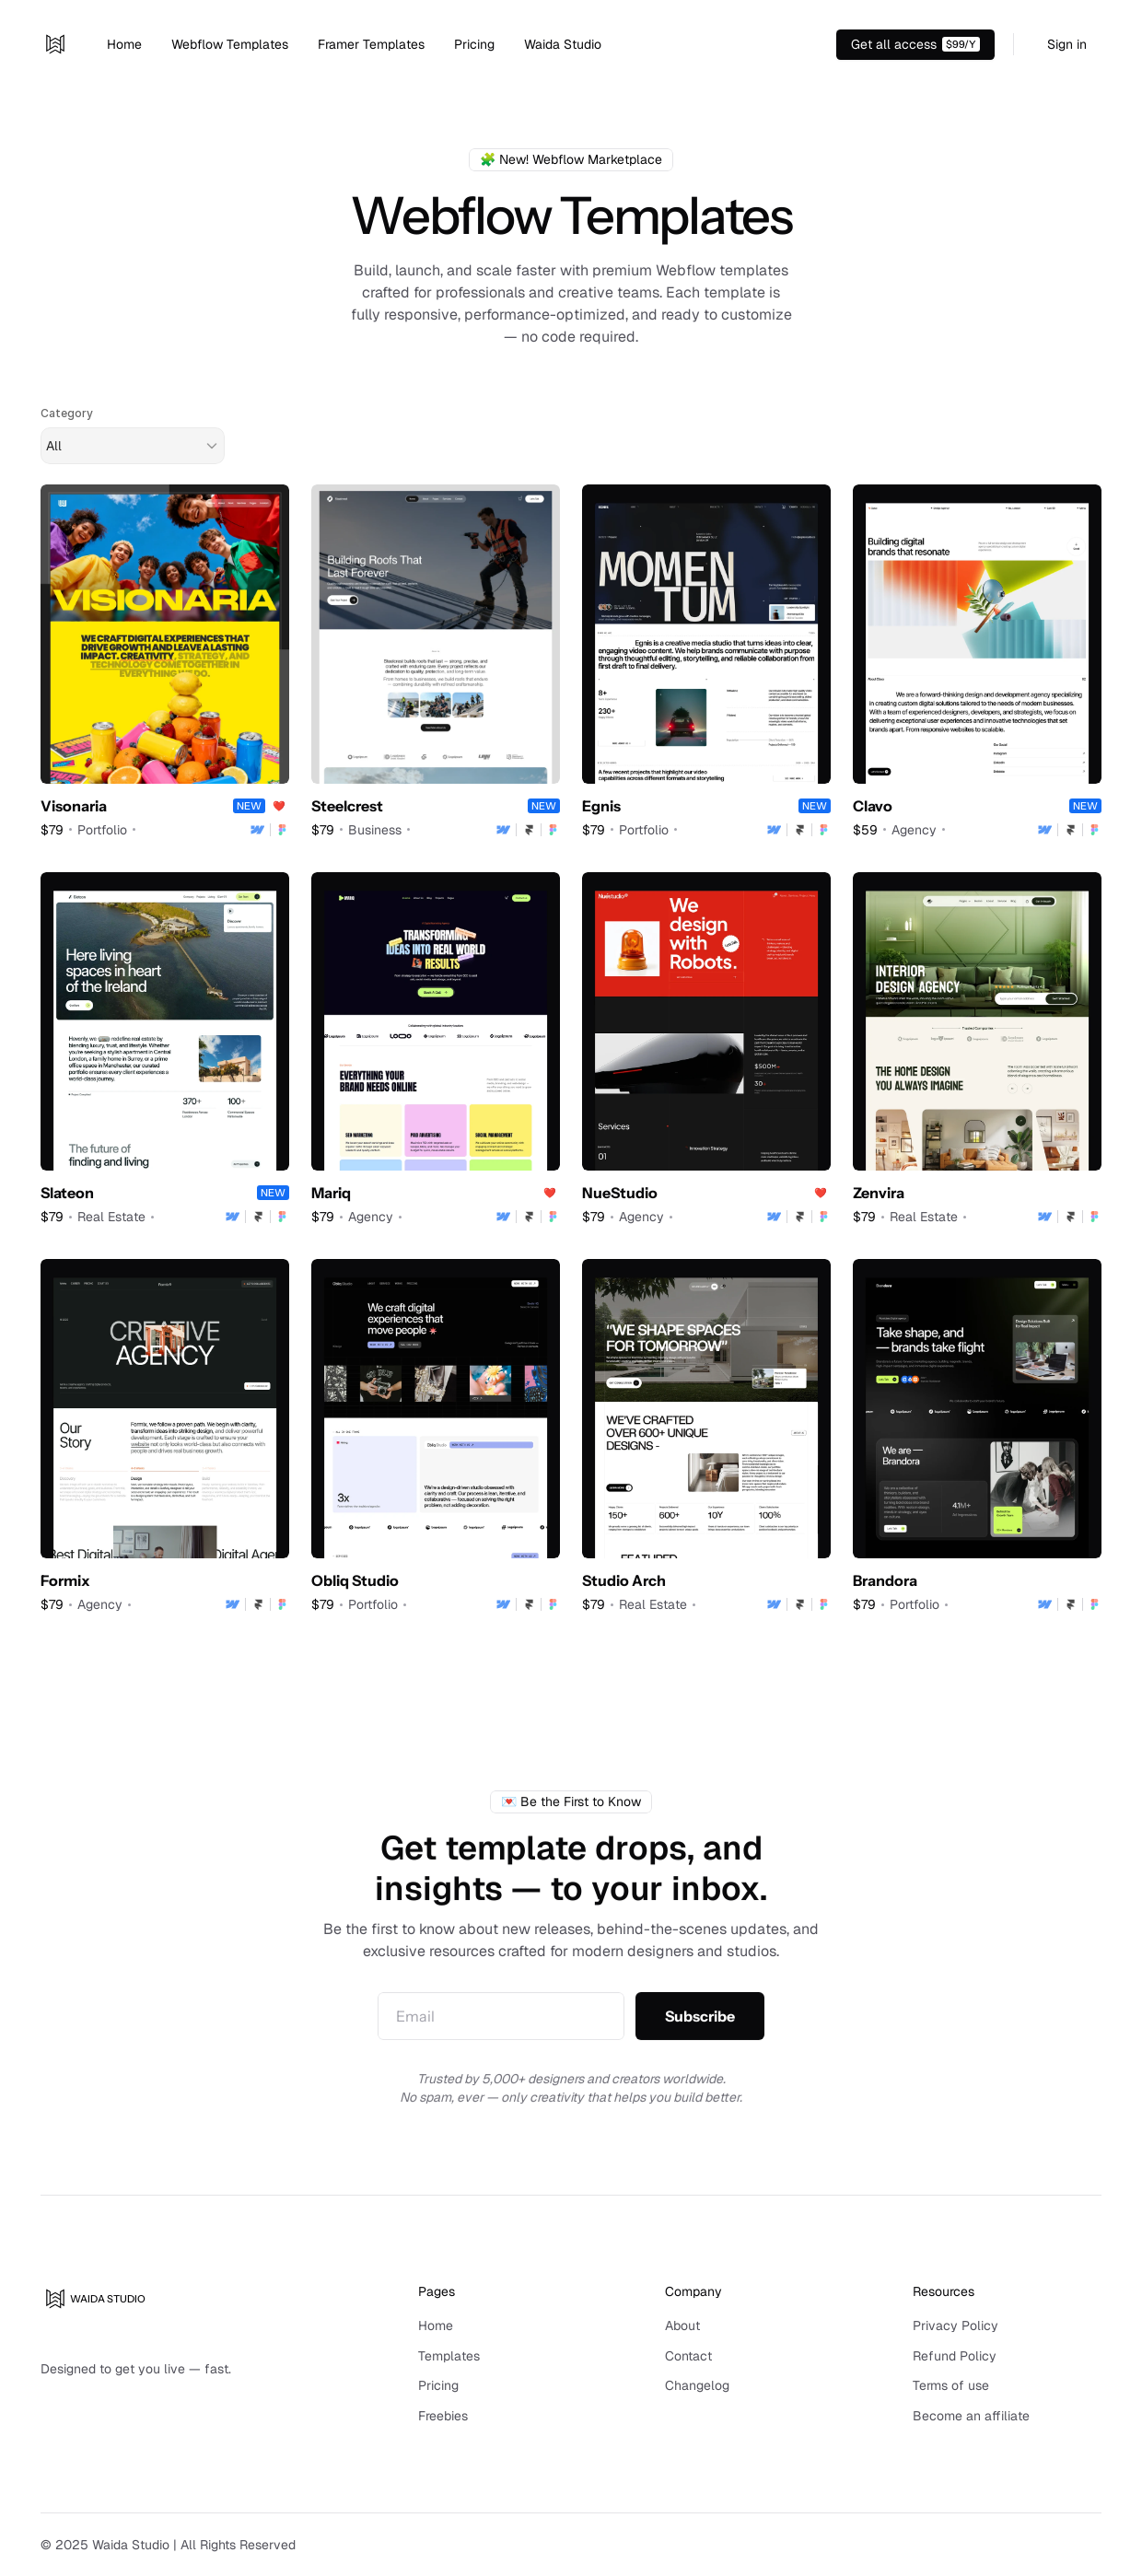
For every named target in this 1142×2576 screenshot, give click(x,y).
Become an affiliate (971, 2415)
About (682, 2325)
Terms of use (951, 2385)
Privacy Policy (955, 2325)
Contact (688, 2356)
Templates (449, 2356)
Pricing (438, 2385)
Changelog (697, 2385)
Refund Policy (954, 2356)
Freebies (443, 2415)
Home (435, 2325)
